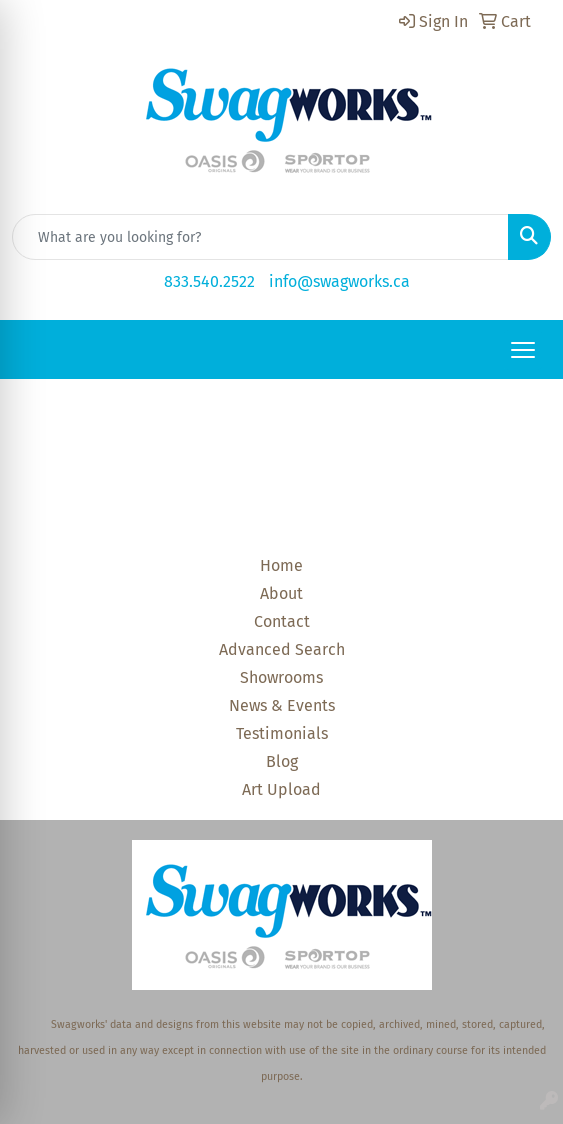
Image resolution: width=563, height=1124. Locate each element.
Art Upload (281, 789)
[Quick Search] (260, 237)
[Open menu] (523, 350)
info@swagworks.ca (339, 281)
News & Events (282, 705)
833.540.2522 (209, 281)
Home (281, 565)
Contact (282, 621)
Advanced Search (282, 649)
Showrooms (281, 677)
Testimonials (282, 733)
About (281, 593)
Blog (282, 761)
